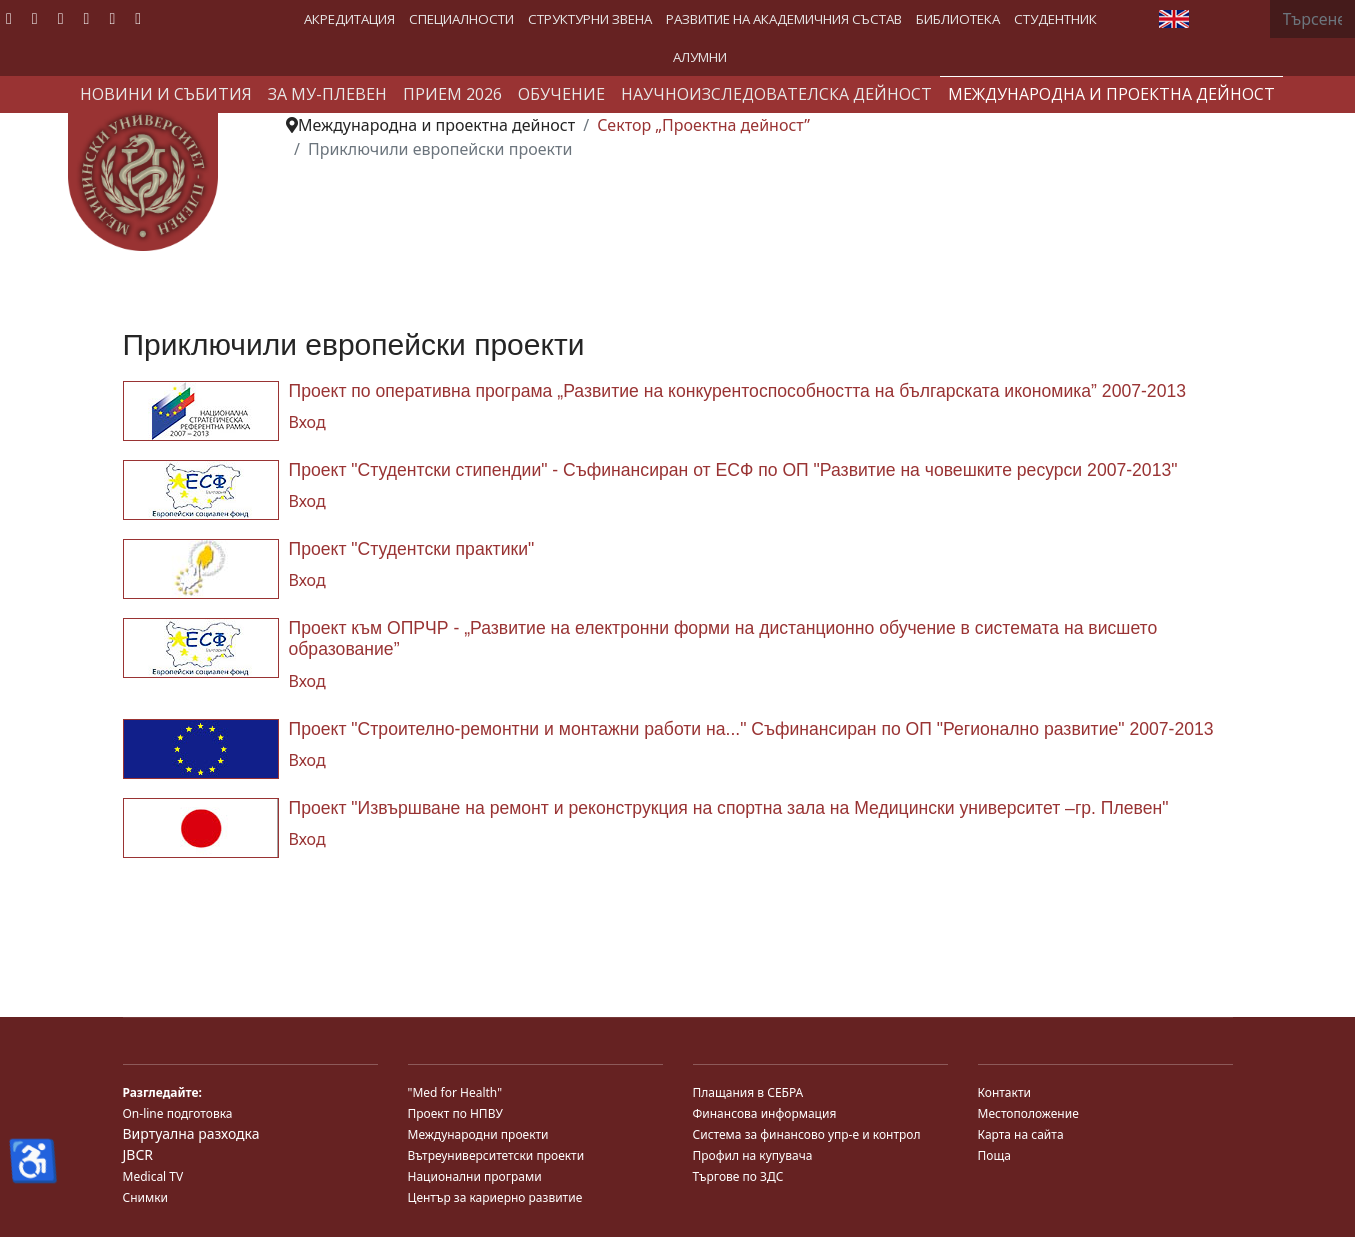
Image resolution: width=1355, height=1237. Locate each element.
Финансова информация (765, 1113)
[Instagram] (112, 18)
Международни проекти (478, 1134)
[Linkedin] (87, 18)
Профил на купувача (753, 1155)
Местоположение (1028, 1113)
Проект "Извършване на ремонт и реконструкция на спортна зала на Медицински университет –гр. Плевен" (729, 808)
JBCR (138, 1154)
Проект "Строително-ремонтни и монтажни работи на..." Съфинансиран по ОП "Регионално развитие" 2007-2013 (751, 729)
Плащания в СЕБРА (748, 1092)
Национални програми (475, 1176)
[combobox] (1312, 19)
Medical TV (153, 1176)
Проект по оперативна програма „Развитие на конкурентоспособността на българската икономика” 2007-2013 (738, 391)
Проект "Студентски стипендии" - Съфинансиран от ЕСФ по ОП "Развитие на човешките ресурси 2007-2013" (733, 470)
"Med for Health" (455, 1092)
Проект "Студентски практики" (412, 549)
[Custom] (138, 18)
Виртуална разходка (191, 1133)
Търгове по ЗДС (738, 1176)
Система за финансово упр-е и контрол (807, 1134)
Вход (307, 422)
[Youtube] (61, 18)
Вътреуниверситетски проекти (496, 1155)
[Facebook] (9, 18)
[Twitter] (35, 18)
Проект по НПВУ (455, 1113)
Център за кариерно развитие (495, 1197)
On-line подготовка (178, 1113)
